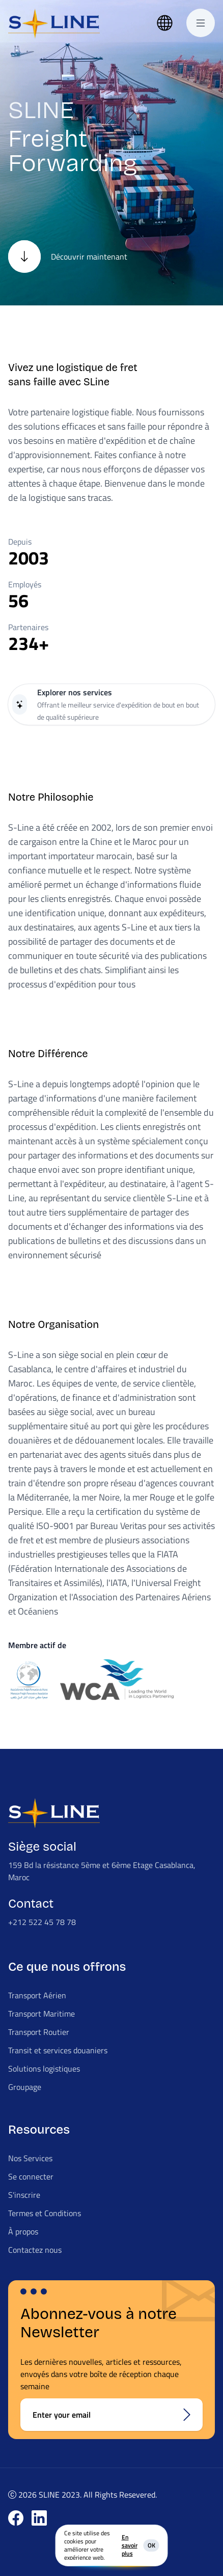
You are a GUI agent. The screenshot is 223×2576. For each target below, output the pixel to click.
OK (151, 2545)
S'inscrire (24, 2195)
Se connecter (30, 2176)
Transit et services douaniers (57, 2050)
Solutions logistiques (44, 2068)
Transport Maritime (41, 2013)
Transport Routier (38, 2032)
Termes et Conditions (44, 2213)
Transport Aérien (37, 1995)
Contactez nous (35, 2250)
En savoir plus (129, 2545)
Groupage (24, 2087)
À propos (23, 2231)
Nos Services (30, 2158)
